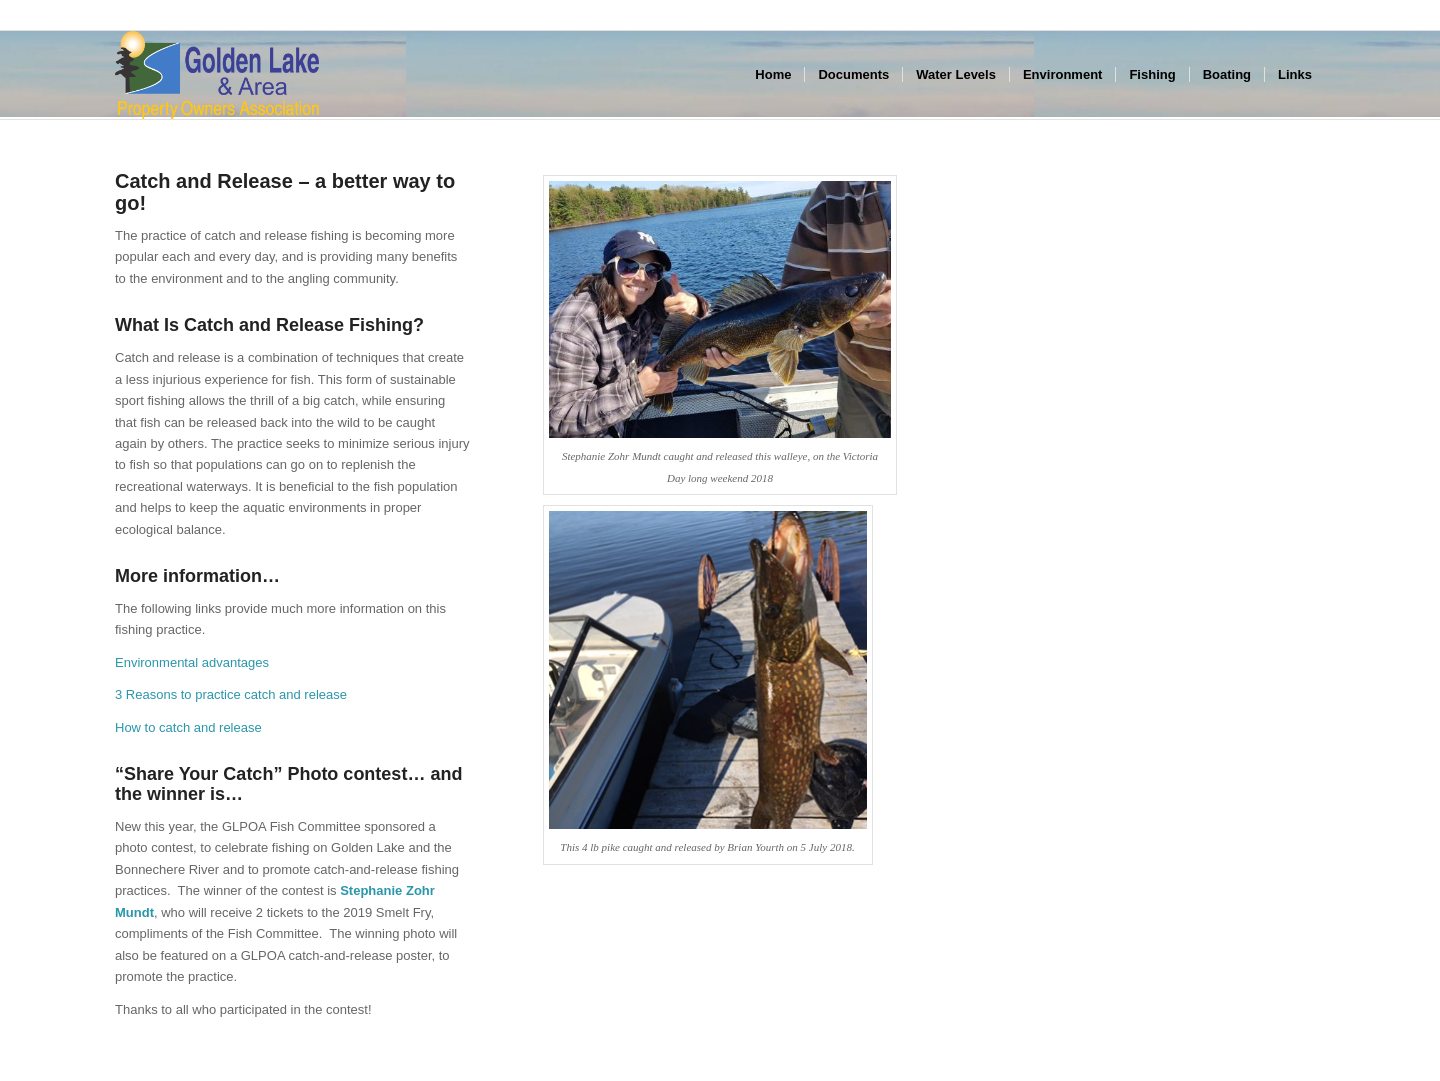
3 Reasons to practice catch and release (231, 694)
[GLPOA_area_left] (217, 75)
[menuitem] (773, 75)
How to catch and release (188, 727)
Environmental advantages (192, 662)
